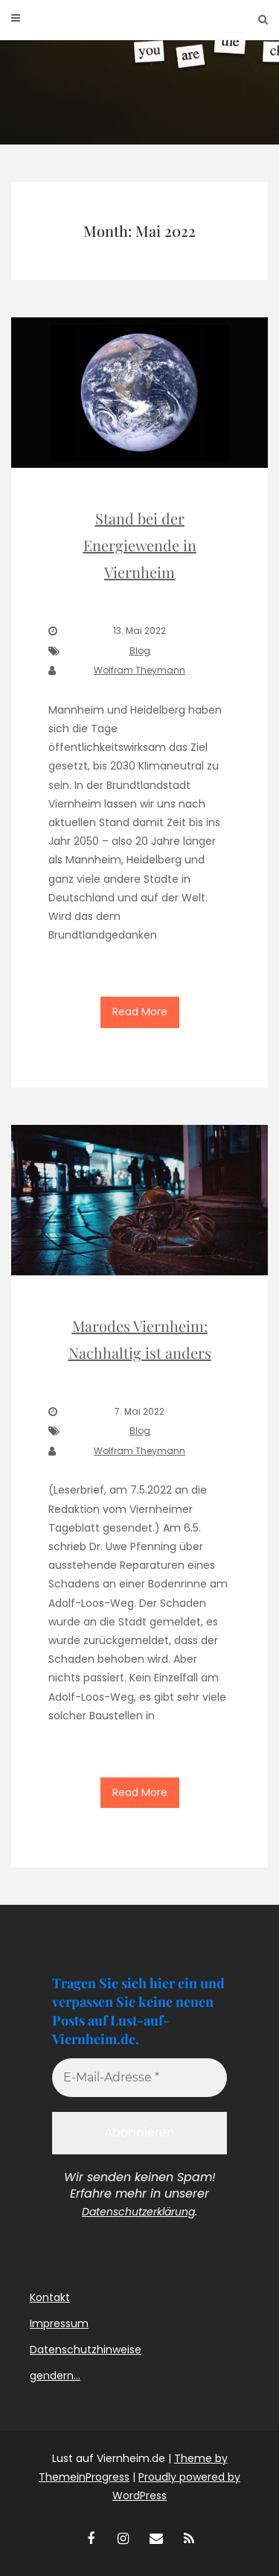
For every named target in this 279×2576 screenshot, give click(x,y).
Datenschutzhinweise (85, 2349)
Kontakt (50, 2297)
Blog (139, 650)
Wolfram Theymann (139, 670)
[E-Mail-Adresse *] (139, 2077)
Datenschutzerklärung (138, 2211)
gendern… (55, 2375)
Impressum (59, 2323)
